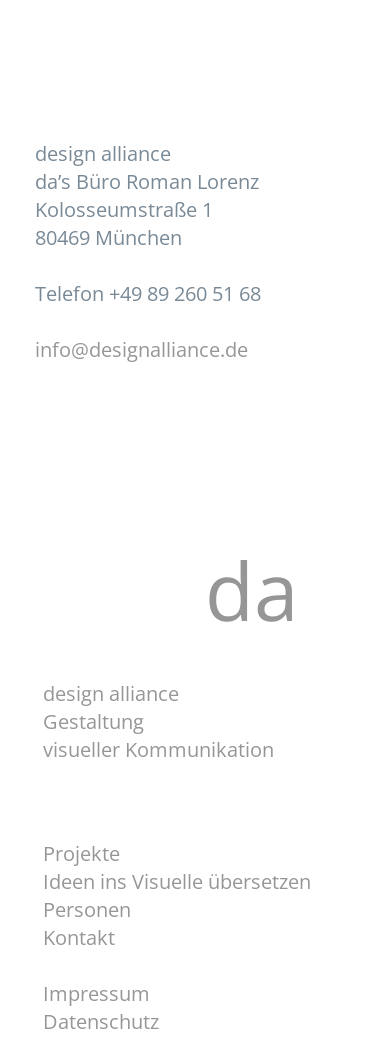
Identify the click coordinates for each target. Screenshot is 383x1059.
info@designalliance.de (141, 349)
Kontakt (79, 937)
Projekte (81, 853)
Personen (87, 909)
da (272, 589)
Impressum (96, 993)
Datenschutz (101, 1021)
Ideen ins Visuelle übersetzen (177, 881)
